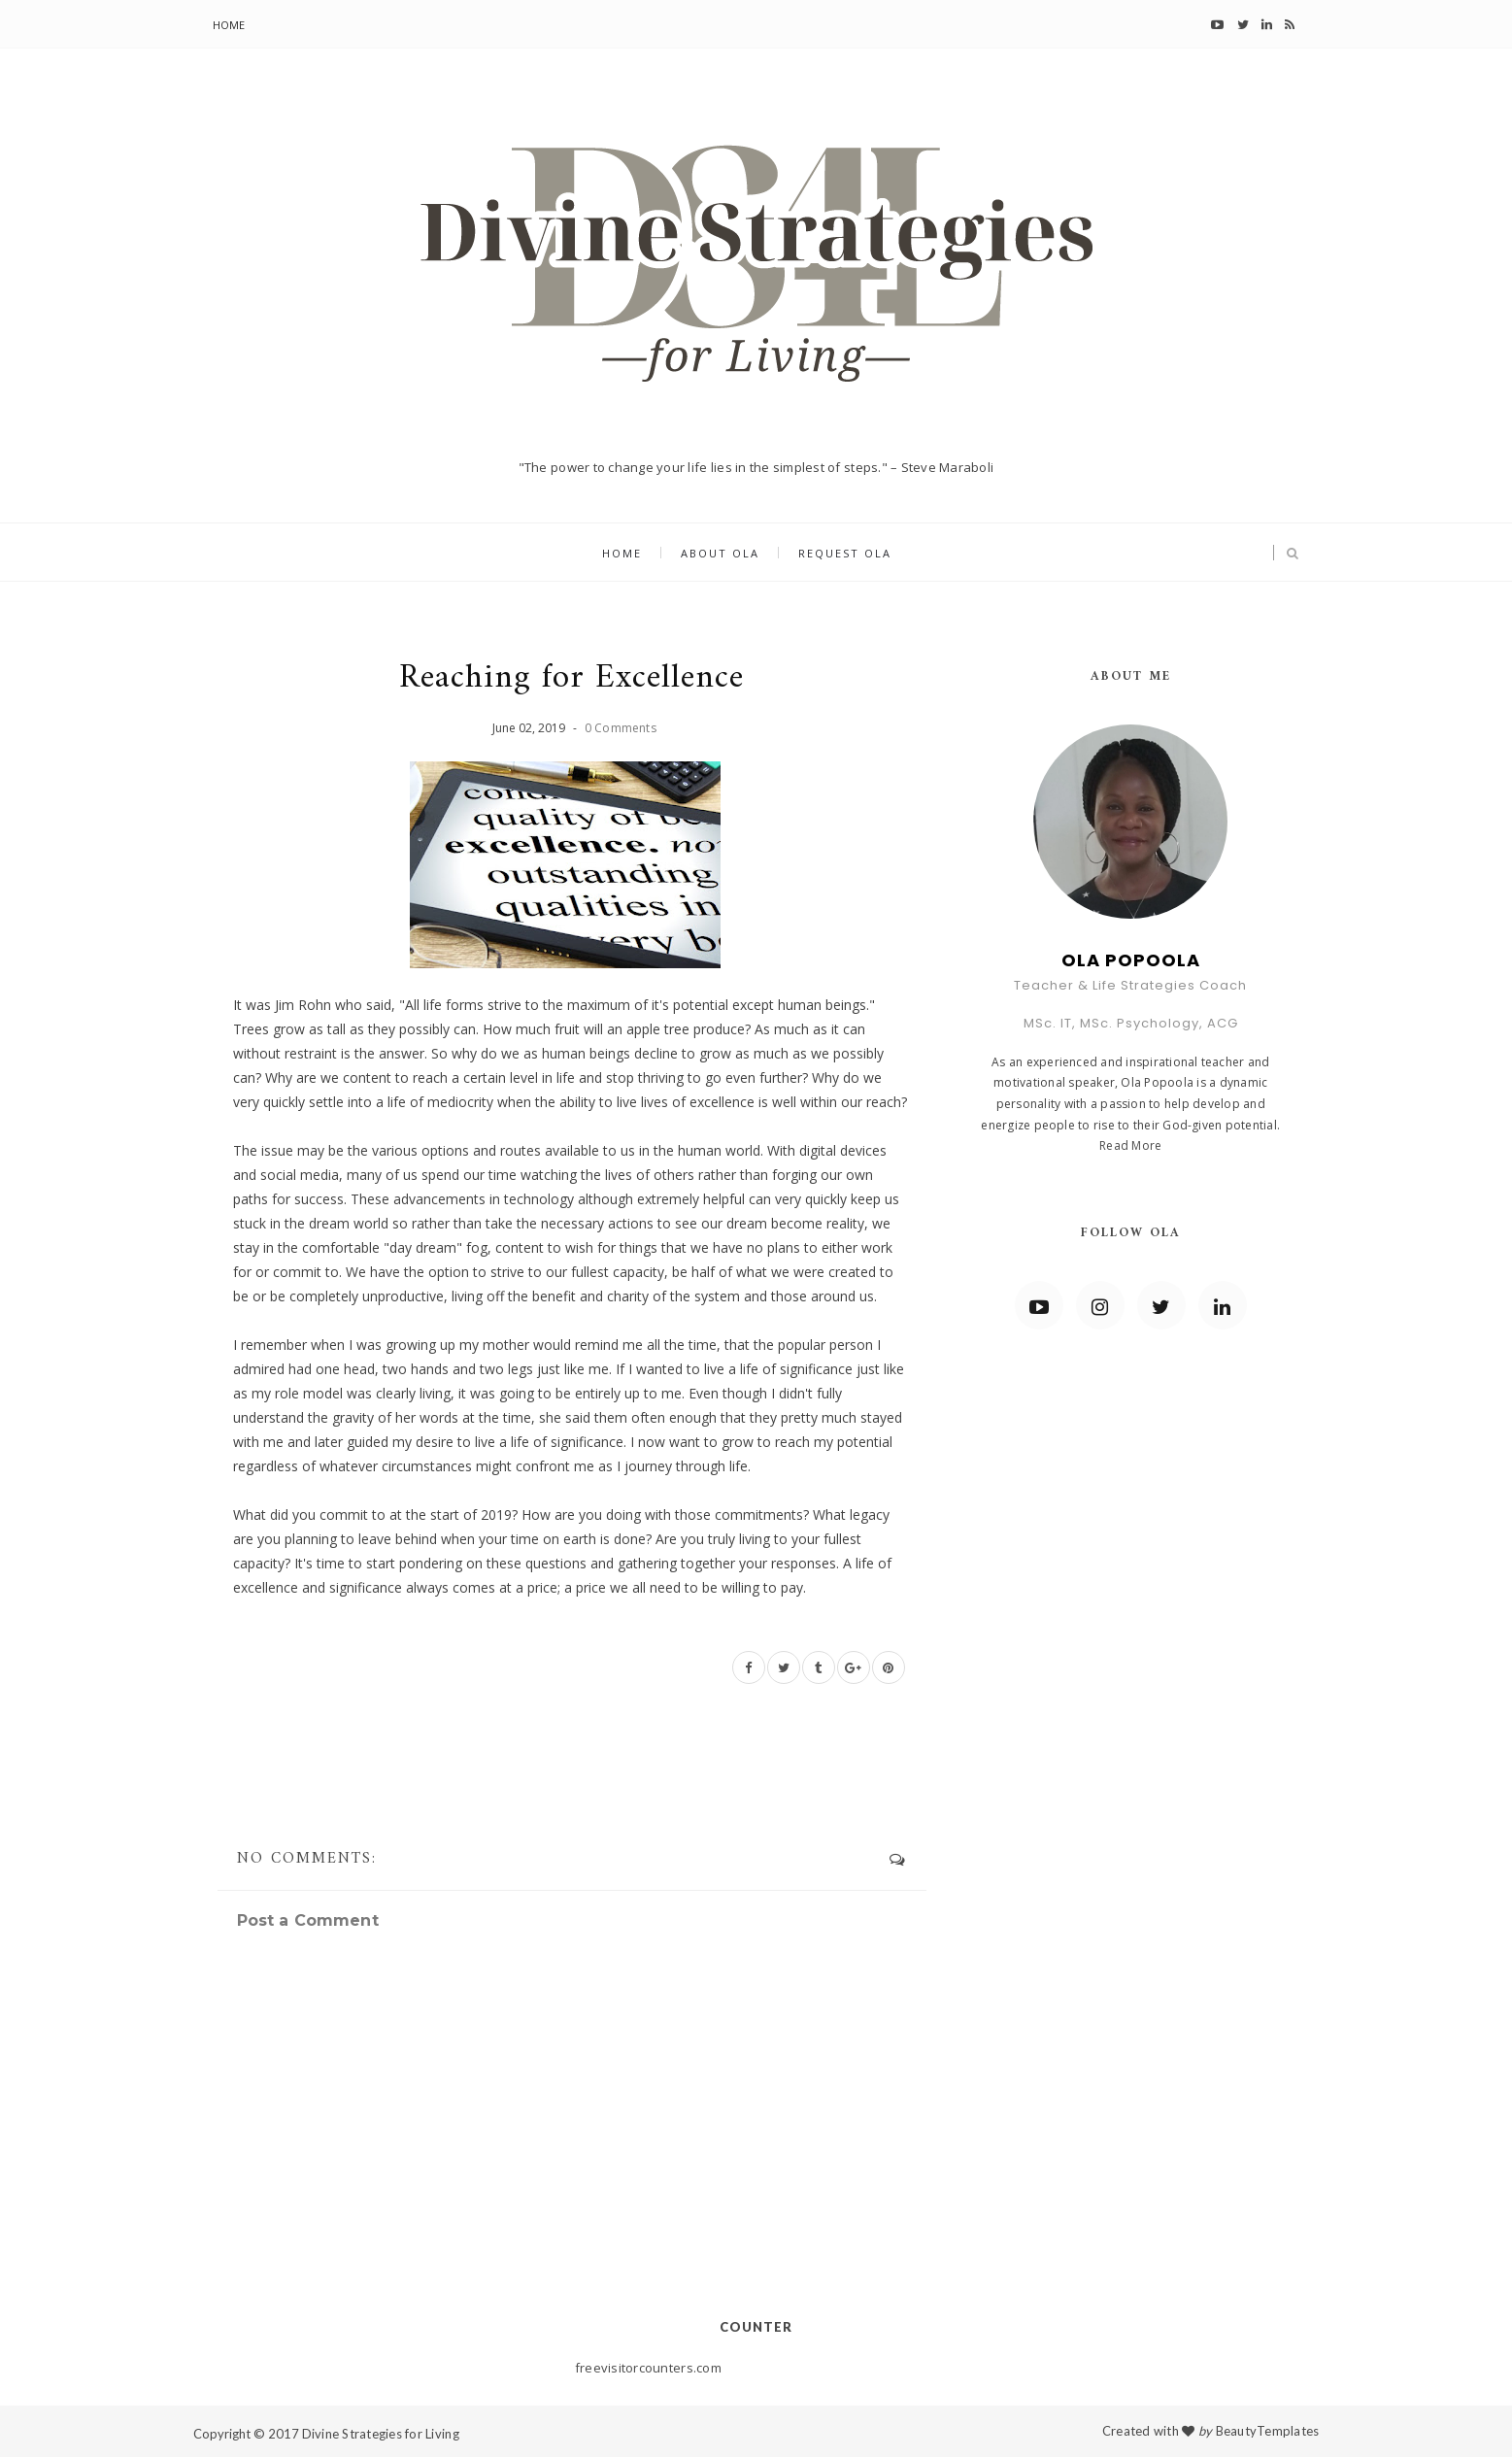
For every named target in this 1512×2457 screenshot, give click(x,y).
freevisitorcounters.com (648, 2367)
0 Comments (620, 728)
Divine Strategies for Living (380, 2433)
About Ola (720, 553)
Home (229, 24)
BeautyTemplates (1268, 2431)
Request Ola (844, 553)
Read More (1130, 1145)
